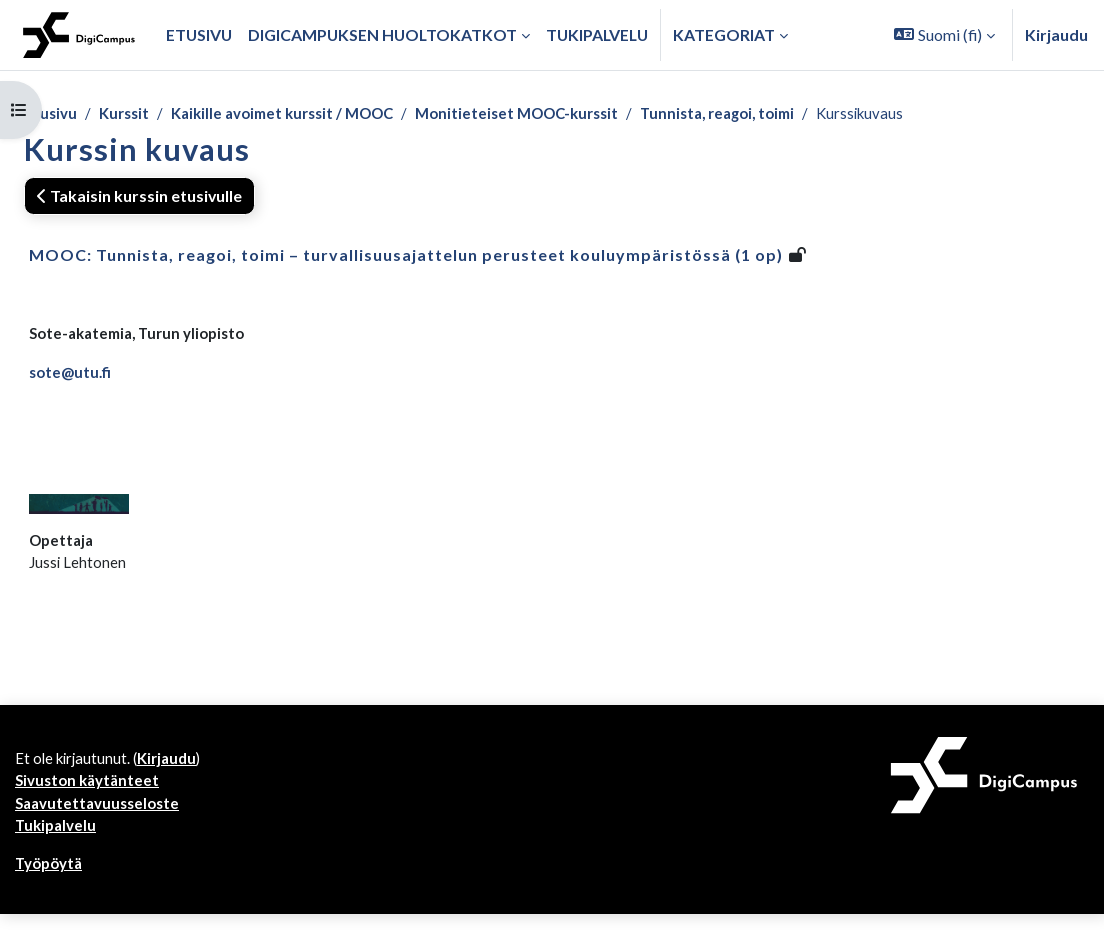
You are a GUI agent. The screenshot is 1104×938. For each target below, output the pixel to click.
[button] (944, 35)
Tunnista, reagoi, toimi (758, 113)
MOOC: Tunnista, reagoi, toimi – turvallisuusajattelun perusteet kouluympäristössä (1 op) (406, 256)
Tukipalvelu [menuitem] (597, 34)
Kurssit (127, 113)
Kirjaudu (1056, 34)
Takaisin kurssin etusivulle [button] (139, 197)
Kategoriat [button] (724, 34)
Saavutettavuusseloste (101, 822)
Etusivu (51, 113)
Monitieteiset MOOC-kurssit (545, 113)
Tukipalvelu (57, 846)
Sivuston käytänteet (90, 798)
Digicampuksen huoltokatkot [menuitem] (382, 34)
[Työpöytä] (79, 35)
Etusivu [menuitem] (199, 34)
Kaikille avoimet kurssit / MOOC (295, 113)
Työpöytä (50, 885)
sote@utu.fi (71, 376)
